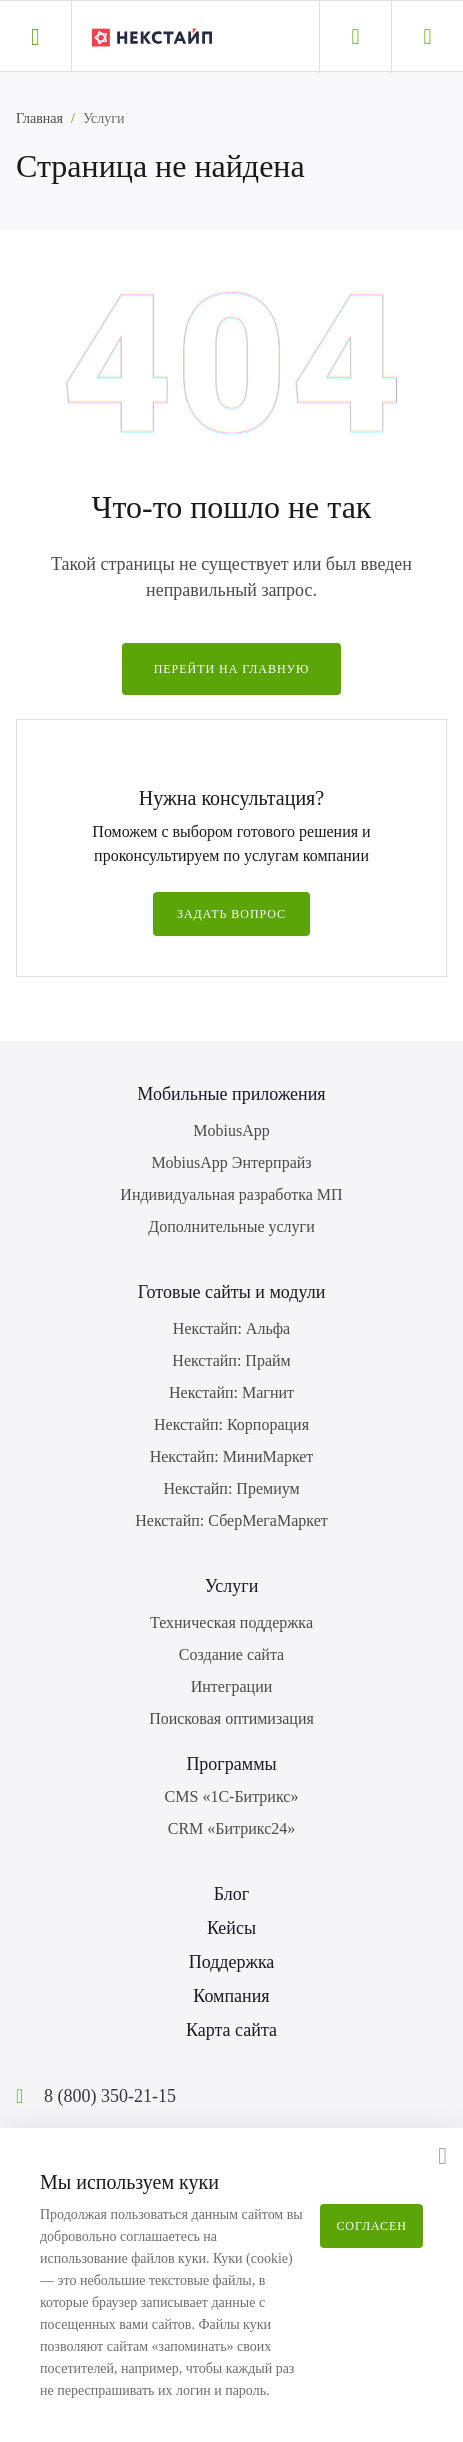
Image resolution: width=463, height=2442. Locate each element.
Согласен (371, 2226)
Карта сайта (231, 2030)
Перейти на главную (232, 669)
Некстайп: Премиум (231, 1488)
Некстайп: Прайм (231, 1360)
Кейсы (231, 1928)
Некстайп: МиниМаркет (232, 1456)
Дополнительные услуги (231, 1226)
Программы (231, 1764)
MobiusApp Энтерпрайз (231, 1162)
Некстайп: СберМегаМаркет (231, 1520)
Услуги (232, 1586)
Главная (39, 118)
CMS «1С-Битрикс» (232, 1796)
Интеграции (232, 1686)
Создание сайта (231, 1654)
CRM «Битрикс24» (232, 1828)
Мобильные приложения (231, 1094)
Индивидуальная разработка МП (231, 1194)
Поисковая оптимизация (231, 1718)
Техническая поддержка (231, 1622)
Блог (231, 1894)
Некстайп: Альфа (231, 1328)
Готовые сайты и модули (232, 1292)
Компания (231, 1996)
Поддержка (232, 1962)
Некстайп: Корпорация (231, 1424)
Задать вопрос (231, 914)
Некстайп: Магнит (231, 1392)
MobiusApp (231, 1130)
